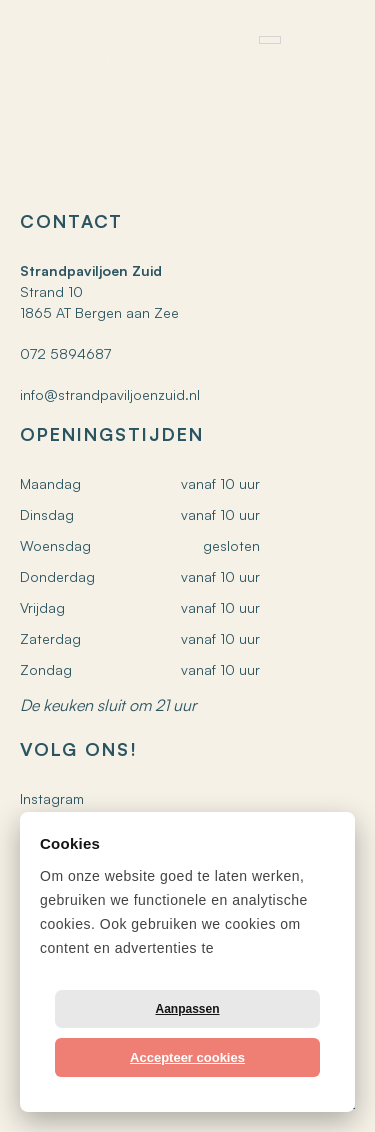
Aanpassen (187, 1009)
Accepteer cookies (187, 1057)
